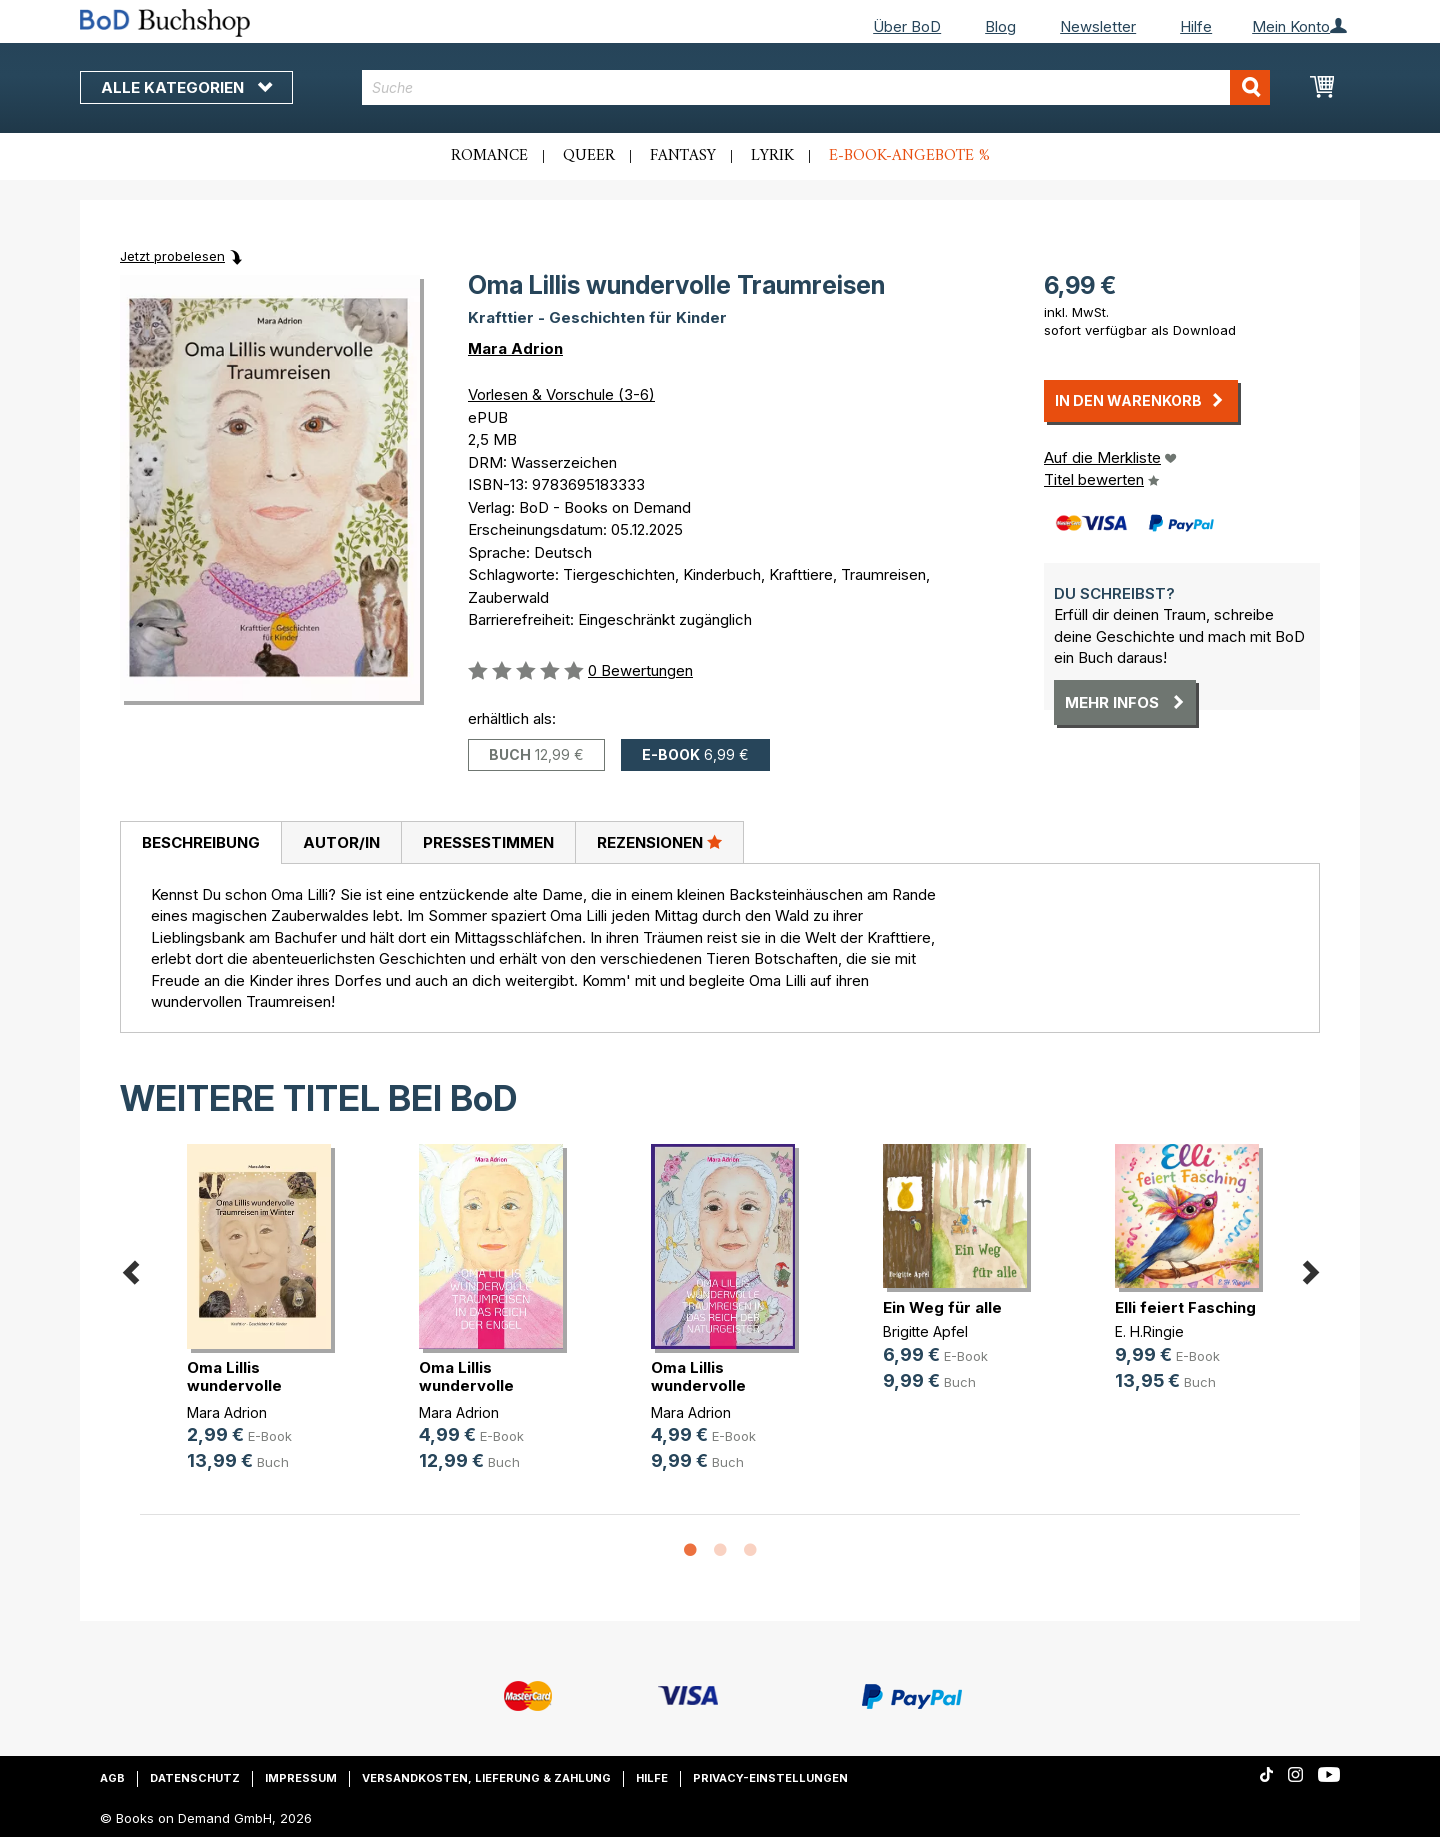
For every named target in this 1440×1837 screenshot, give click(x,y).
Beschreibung (201, 842)
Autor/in (341, 842)
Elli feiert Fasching (1185, 1307)
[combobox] (816, 87)
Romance (489, 156)
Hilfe (1196, 26)
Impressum (301, 1778)
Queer (589, 156)
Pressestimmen (488, 842)
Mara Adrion (515, 348)
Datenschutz (195, 1778)
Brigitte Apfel (925, 1331)
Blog (1000, 26)
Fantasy (683, 156)
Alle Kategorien (186, 87)
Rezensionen (659, 842)
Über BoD (907, 26)
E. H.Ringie (1149, 1331)
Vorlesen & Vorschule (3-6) (561, 394)
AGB (112, 1778)
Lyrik (772, 156)
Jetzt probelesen (172, 256)
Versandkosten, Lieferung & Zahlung (486, 1778)
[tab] (200, 843)
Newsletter (1098, 26)
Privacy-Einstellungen (770, 1778)
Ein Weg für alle (942, 1307)
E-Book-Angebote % (909, 156)
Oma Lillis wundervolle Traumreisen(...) (247, 1385)
